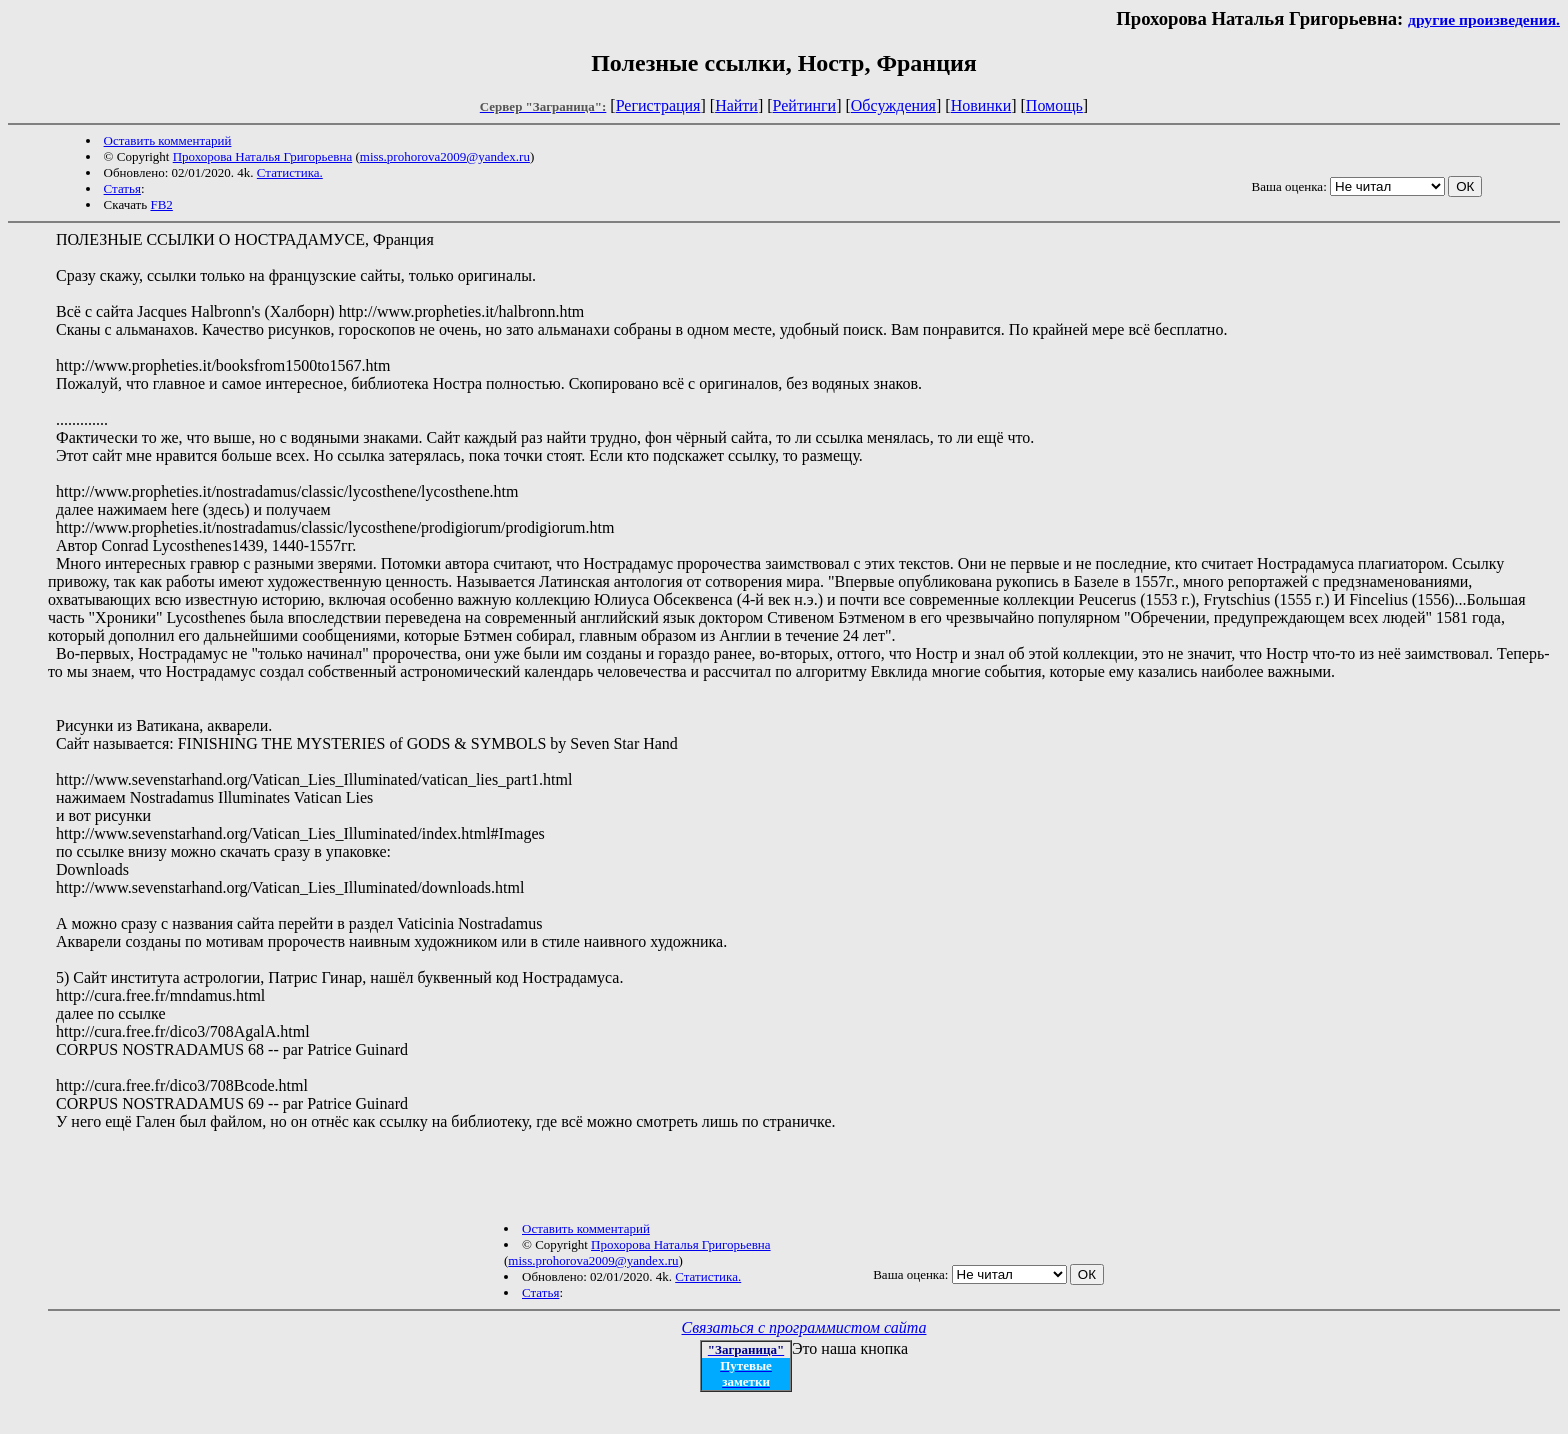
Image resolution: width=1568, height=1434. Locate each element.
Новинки (981, 105)
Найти (736, 105)
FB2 (161, 204)
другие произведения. (1484, 19)
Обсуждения (893, 105)
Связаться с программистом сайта (804, 1327)
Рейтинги (805, 105)
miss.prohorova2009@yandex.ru (445, 156)
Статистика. (290, 172)
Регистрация (658, 105)
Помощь (1054, 105)
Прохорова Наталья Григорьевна (262, 156)
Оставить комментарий (168, 140)
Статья (122, 188)
